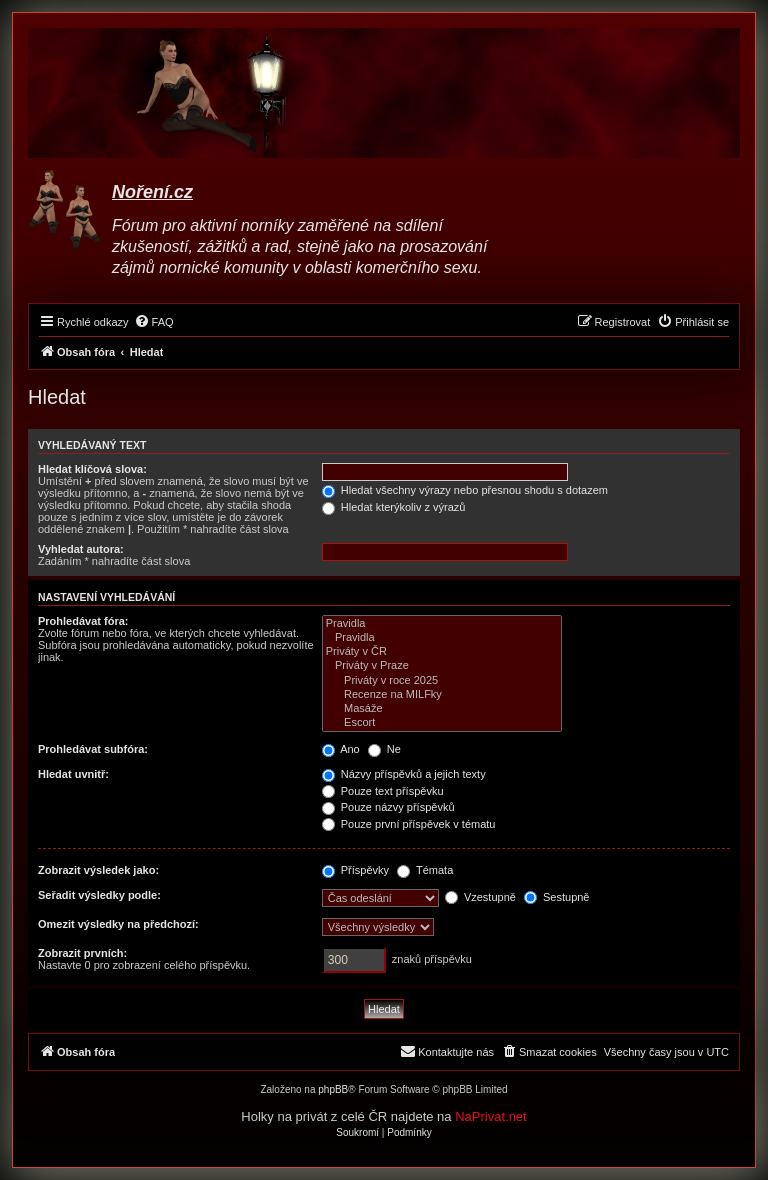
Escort (442, 723)
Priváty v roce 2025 (442, 681)
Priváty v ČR (442, 652)
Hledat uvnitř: (73, 774)
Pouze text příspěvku (383, 791)
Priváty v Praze (442, 666)
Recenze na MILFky (442, 695)
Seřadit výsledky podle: (99, 895)
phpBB (333, 1089)
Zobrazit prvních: (82, 953)
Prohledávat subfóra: (93, 749)
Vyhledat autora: (81, 549)
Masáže (442, 709)
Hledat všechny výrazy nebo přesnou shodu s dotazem (465, 490)
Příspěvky (355, 870)
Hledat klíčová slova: (92, 469)
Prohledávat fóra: (83, 621)
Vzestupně (480, 897)
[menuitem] (154, 322)
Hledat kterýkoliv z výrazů (394, 507)
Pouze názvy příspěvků (388, 807)
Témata (425, 870)
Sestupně (557, 897)
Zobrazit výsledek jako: (98, 870)
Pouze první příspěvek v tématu (409, 824)
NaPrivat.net (491, 1116)
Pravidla (442, 624)
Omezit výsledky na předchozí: (118, 924)
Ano (341, 749)
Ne (384, 749)
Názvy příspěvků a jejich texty (404, 774)
